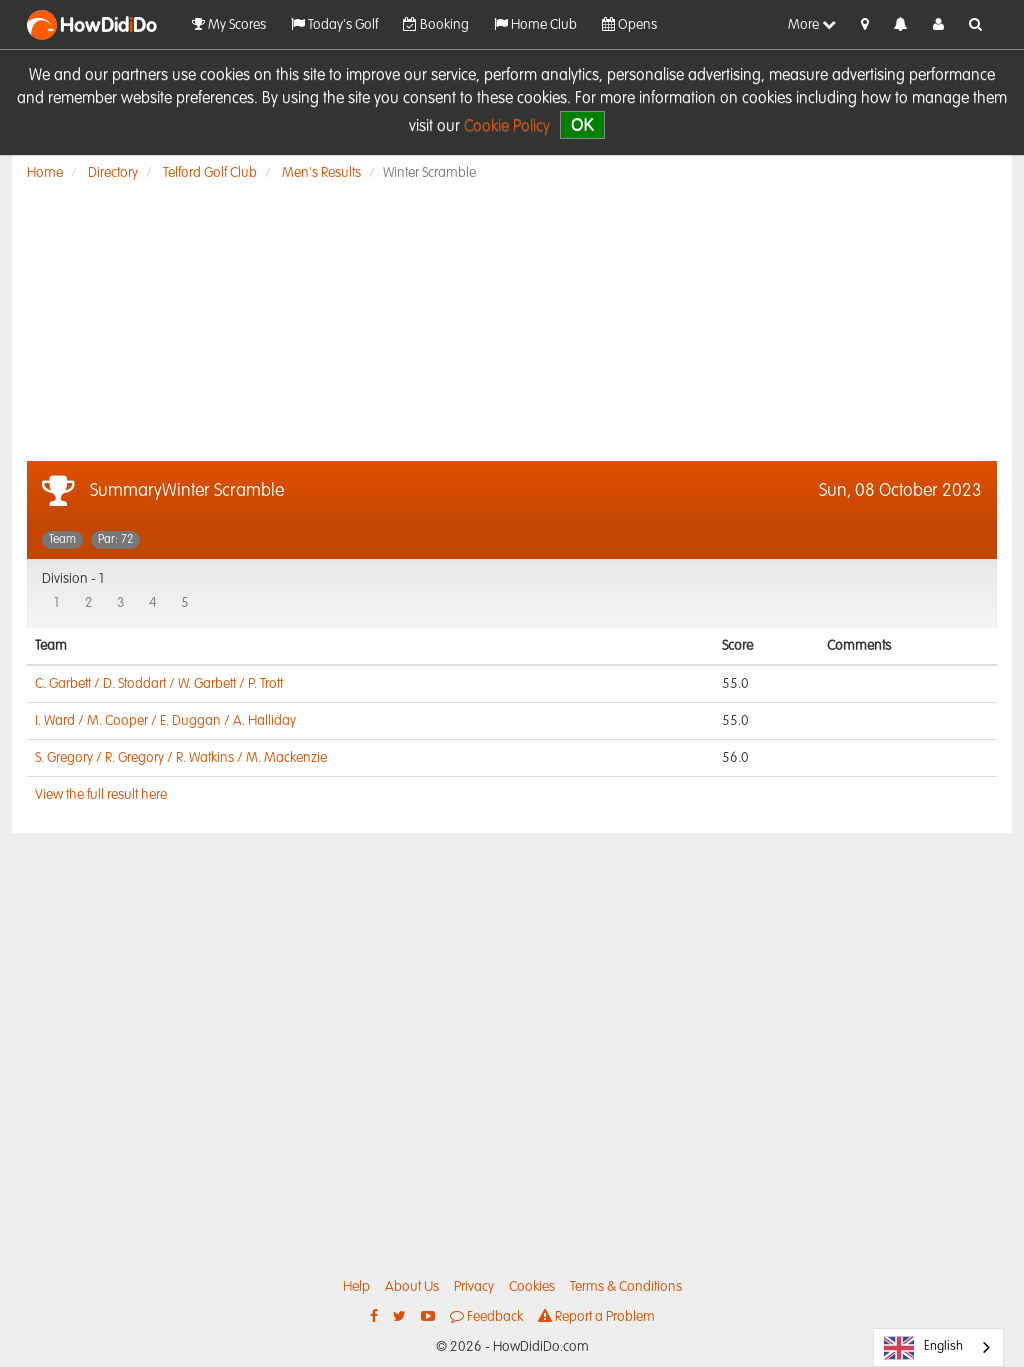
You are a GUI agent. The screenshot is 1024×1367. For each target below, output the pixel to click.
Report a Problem (596, 1316)
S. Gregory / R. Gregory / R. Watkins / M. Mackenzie (181, 758)
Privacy (474, 1287)
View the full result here (101, 795)
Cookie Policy (507, 127)
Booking (436, 24)
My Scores (229, 24)
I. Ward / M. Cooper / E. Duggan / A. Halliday (165, 721)
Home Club (535, 24)
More (812, 24)
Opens (629, 24)
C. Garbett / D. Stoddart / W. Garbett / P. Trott (159, 684)
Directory (113, 173)
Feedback (486, 1316)
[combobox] (938, 1347)
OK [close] (582, 124)
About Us (412, 1287)
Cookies (532, 1287)
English (923, 1348)
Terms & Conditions (626, 1287)
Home (45, 173)
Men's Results (321, 173)
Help (356, 1287)
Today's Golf (334, 24)
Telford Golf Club (210, 173)
